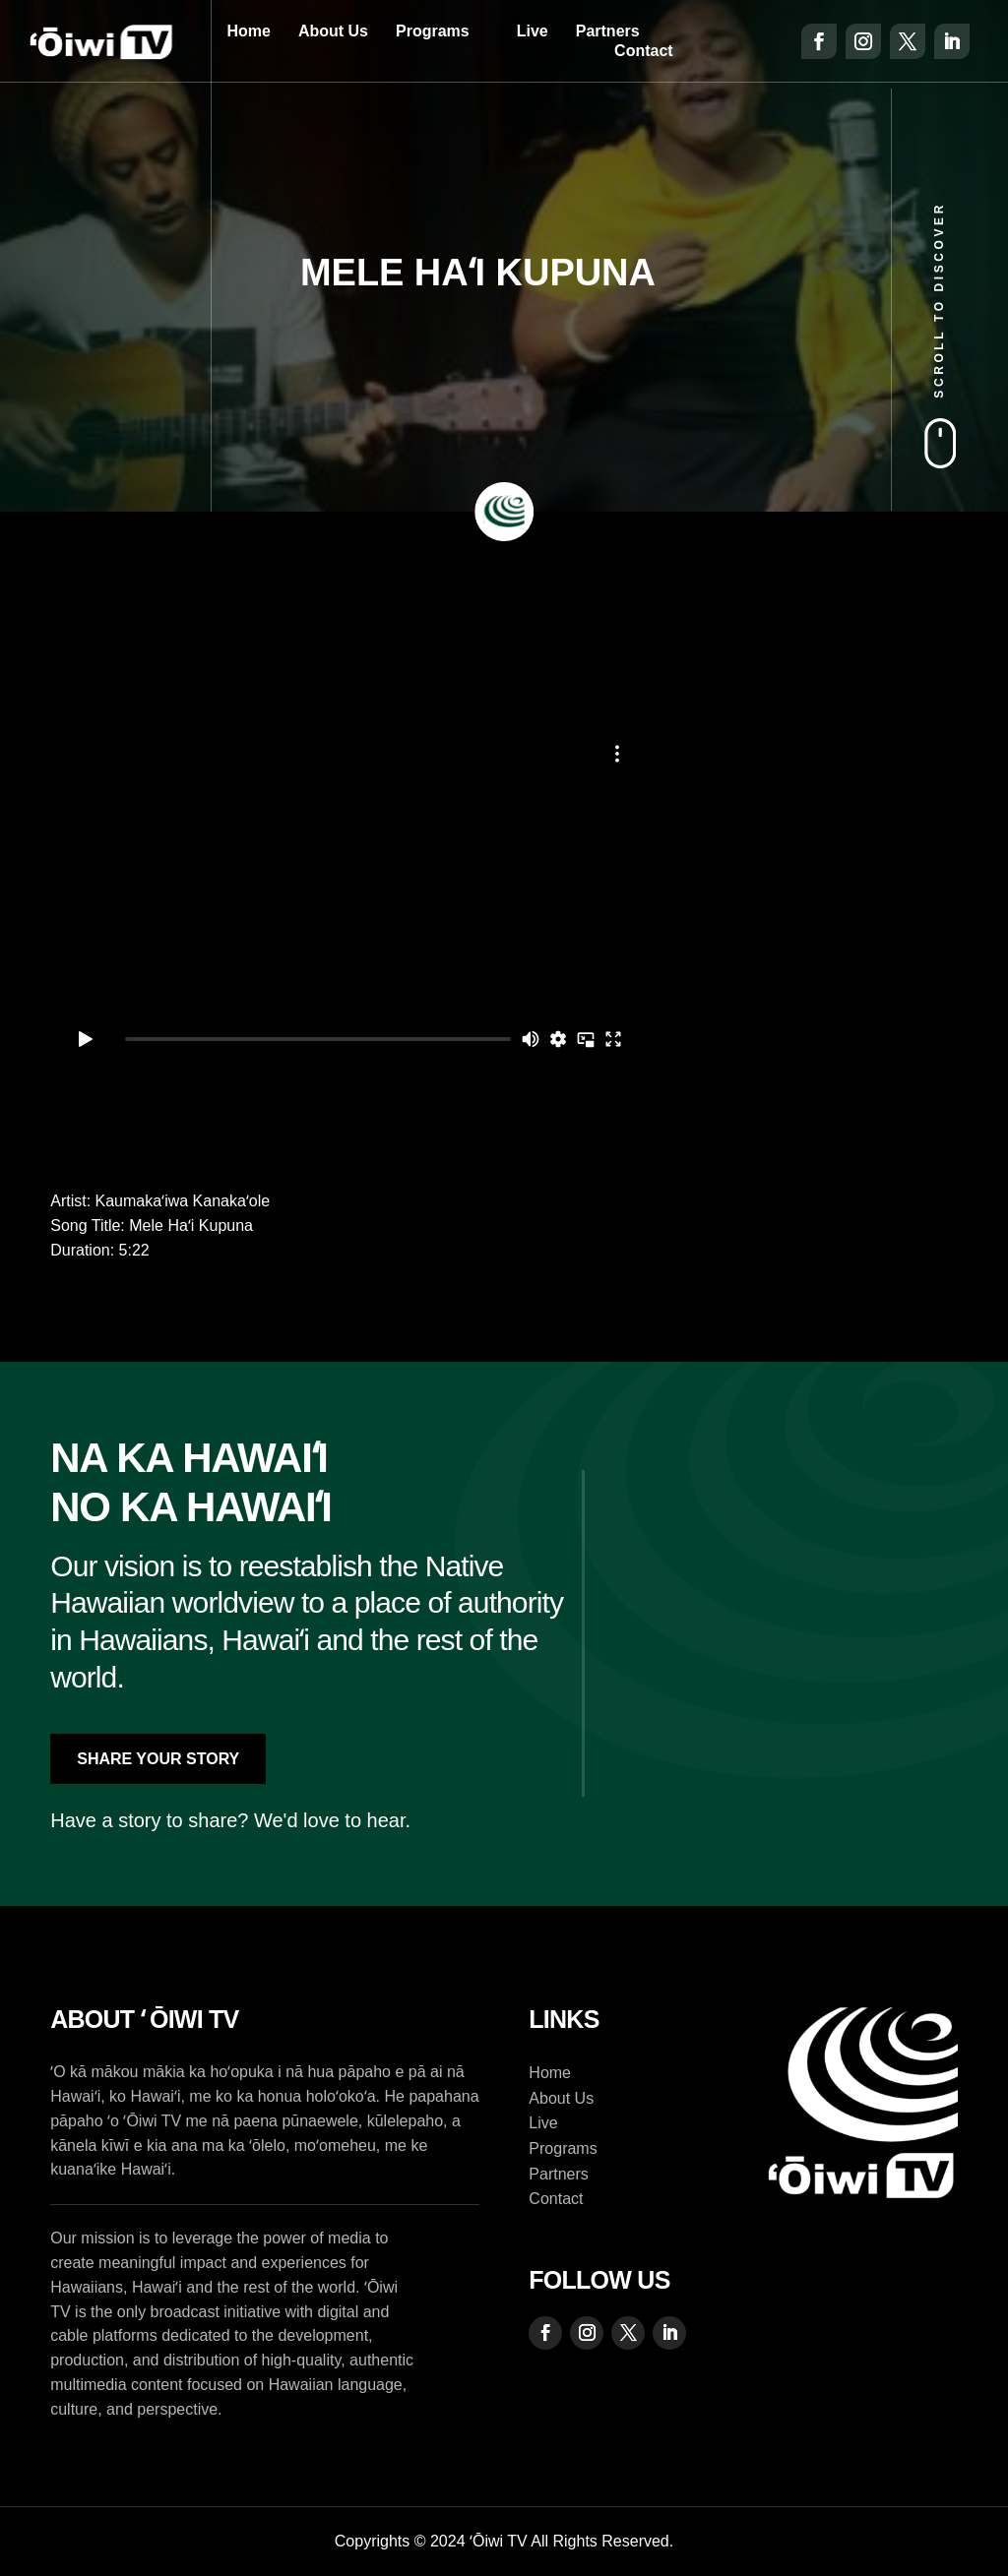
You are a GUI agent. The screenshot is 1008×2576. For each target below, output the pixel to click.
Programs (433, 31)
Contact (643, 50)
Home (248, 31)
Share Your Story (158, 1758)
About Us (333, 31)
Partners (608, 31)
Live (532, 31)
